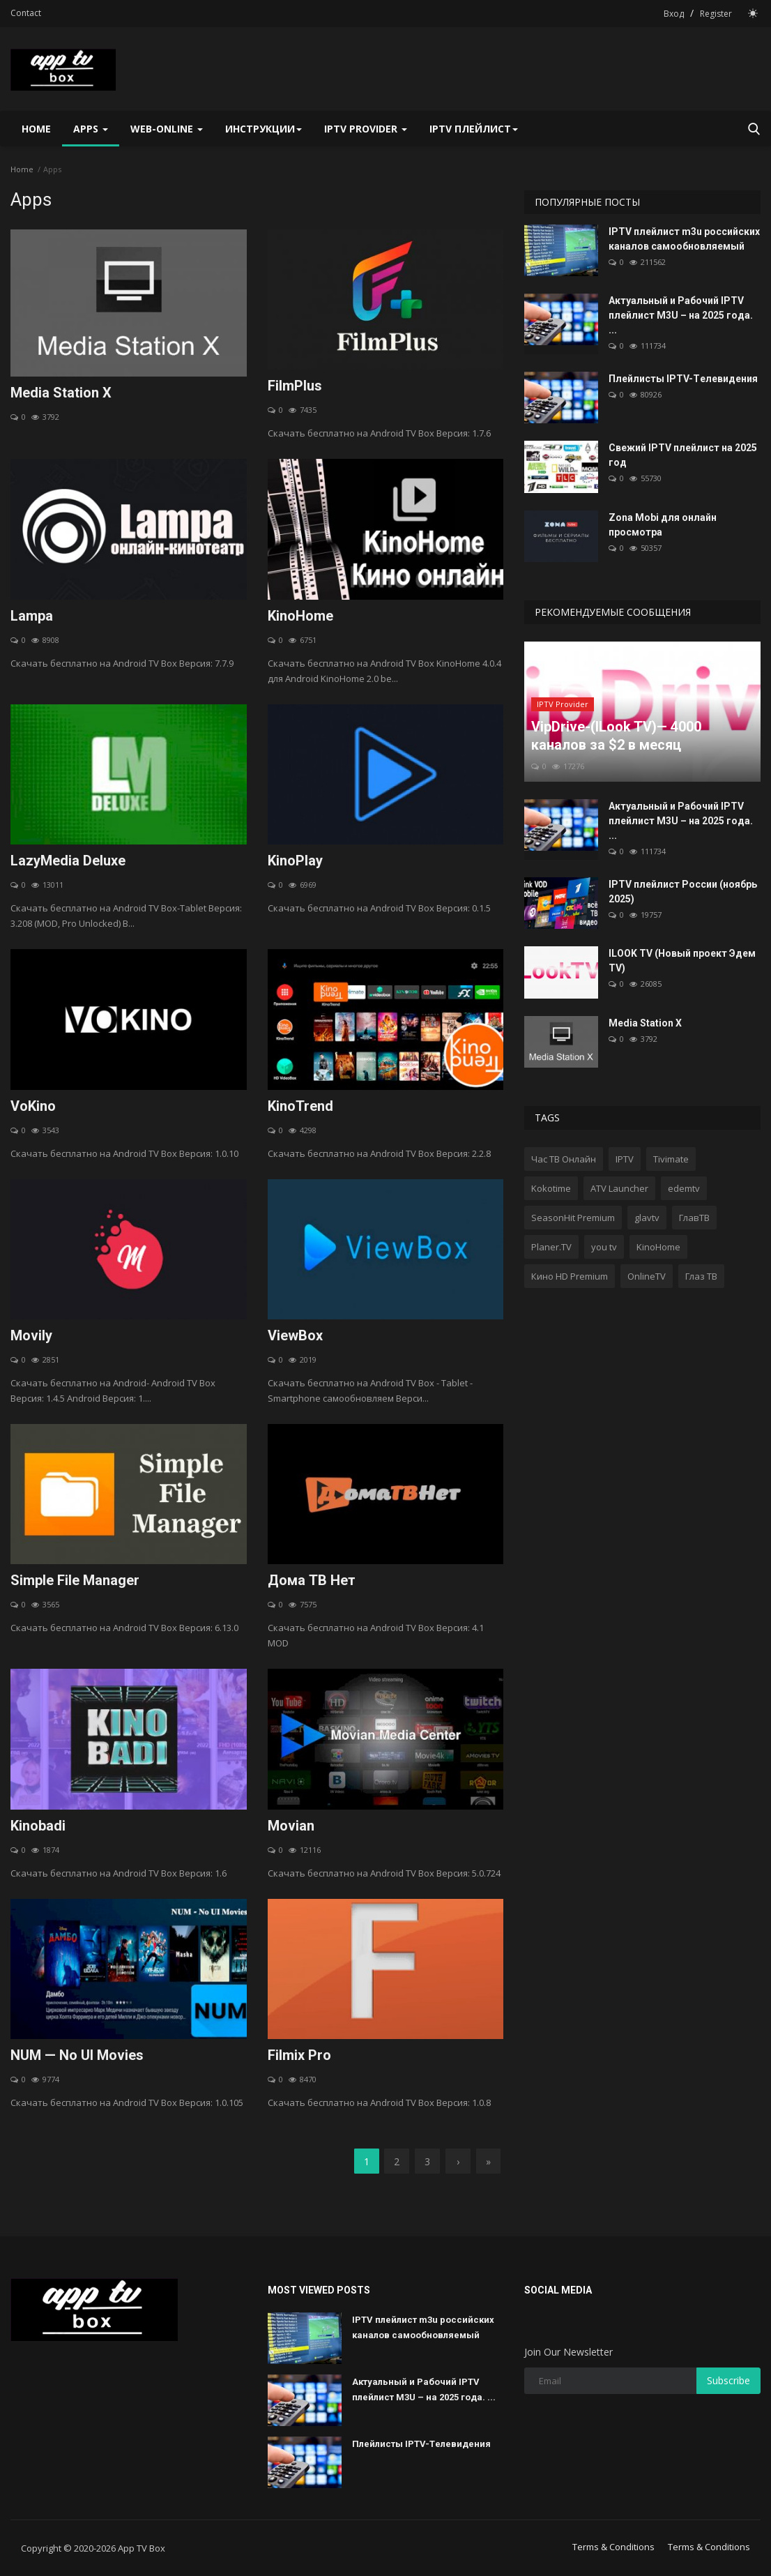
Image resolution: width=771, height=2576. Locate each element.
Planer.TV (551, 1247)
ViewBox (295, 1335)
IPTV (625, 1159)
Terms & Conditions (613, 2546)
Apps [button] (90, 128)
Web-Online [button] (166, 128)
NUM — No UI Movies (77, 2055)
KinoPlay (295, 860)
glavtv (646, 1217)
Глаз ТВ (701, 1276)
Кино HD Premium (569, 1276)
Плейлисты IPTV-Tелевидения (683, 378)
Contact (25, 13)
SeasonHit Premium (573, 1217)
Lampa (31, 615)
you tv (604, 1247)
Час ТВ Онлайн (563, 1159)
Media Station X (61, 392)
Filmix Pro (299, 2055)
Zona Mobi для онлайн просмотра (663, 525)
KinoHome (300, 615)
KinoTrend (300, 1106)
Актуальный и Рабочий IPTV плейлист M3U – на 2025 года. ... (681, 315)
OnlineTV (646, 1276)
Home (36, 128)
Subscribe (728, 2380)
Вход (674, 14)
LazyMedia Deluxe (67, 860)
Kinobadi (38, 1825)
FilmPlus (295, 385)
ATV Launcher (619, 1188)
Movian (291, 1825)
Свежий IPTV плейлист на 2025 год (683, 455)
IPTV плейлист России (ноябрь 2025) (683, 891)
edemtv (684, 1188)
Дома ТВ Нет (312, 1580)
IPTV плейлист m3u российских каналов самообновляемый (684, 239)
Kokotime (551, 1188)
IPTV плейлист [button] (473, 128)
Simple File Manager (74, 1580)
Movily (31, 1335)
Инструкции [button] (263, 128)
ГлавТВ (694, 1217)
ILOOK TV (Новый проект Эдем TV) (682, 960)
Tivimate (671, 1159)
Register (716, 14)
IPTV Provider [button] (365, 128)
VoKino (33, 1106)
